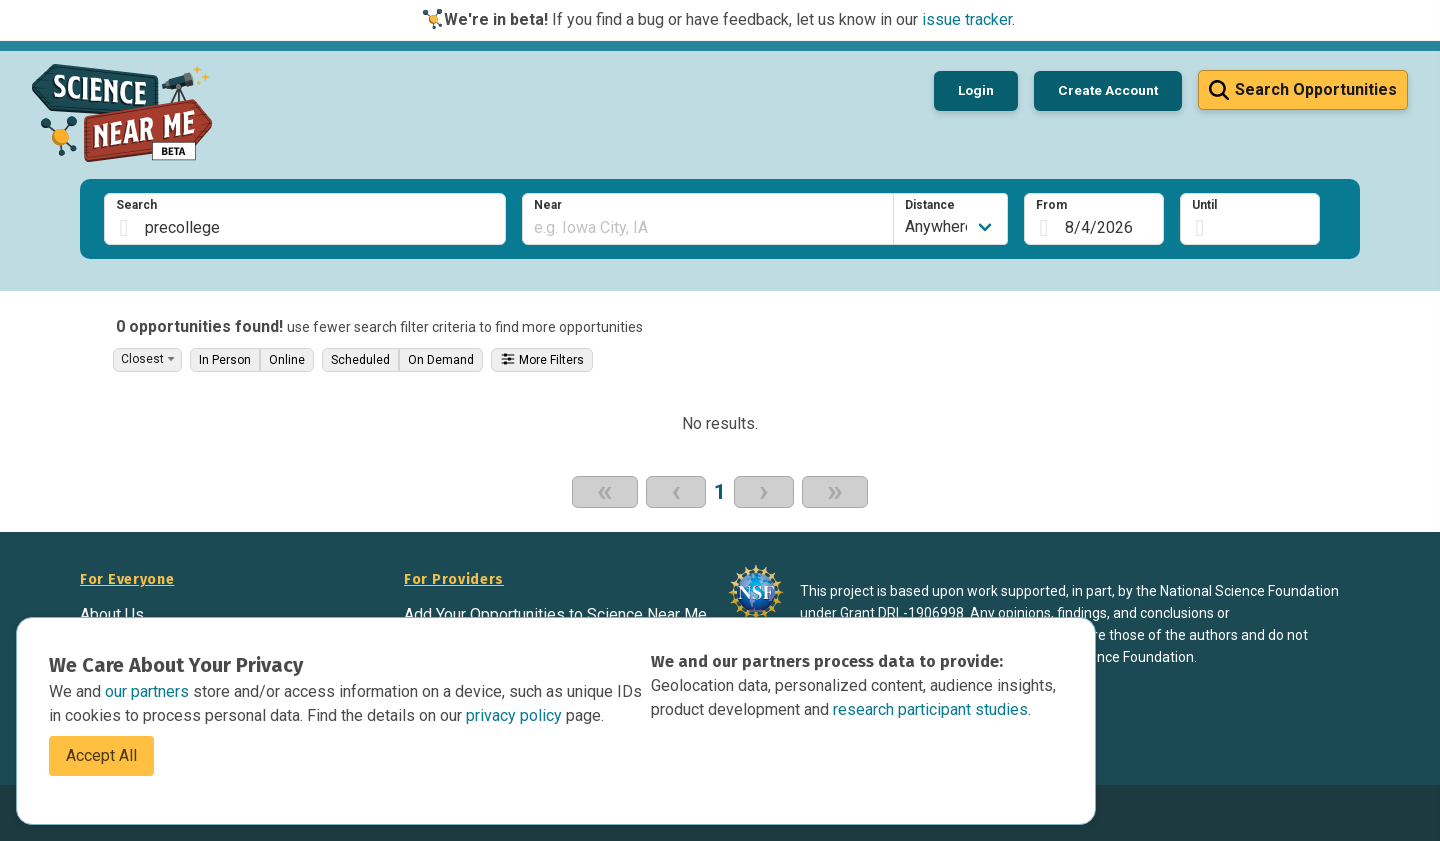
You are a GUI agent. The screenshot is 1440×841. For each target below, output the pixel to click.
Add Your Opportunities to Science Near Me (555, 614)
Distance (930, 205)
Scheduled (360, 360)
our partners (149, 691)
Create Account (1108, 90)
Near (548, 205)
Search (136, 205)
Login (976, 90)
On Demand (441, 360)
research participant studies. (932, 709)
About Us (112, 614)
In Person (225, 360)
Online (287, 360)
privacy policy (516, 715)
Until (1204, 205)
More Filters (542, 359)
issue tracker (967, 19)
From (1051, 205)
